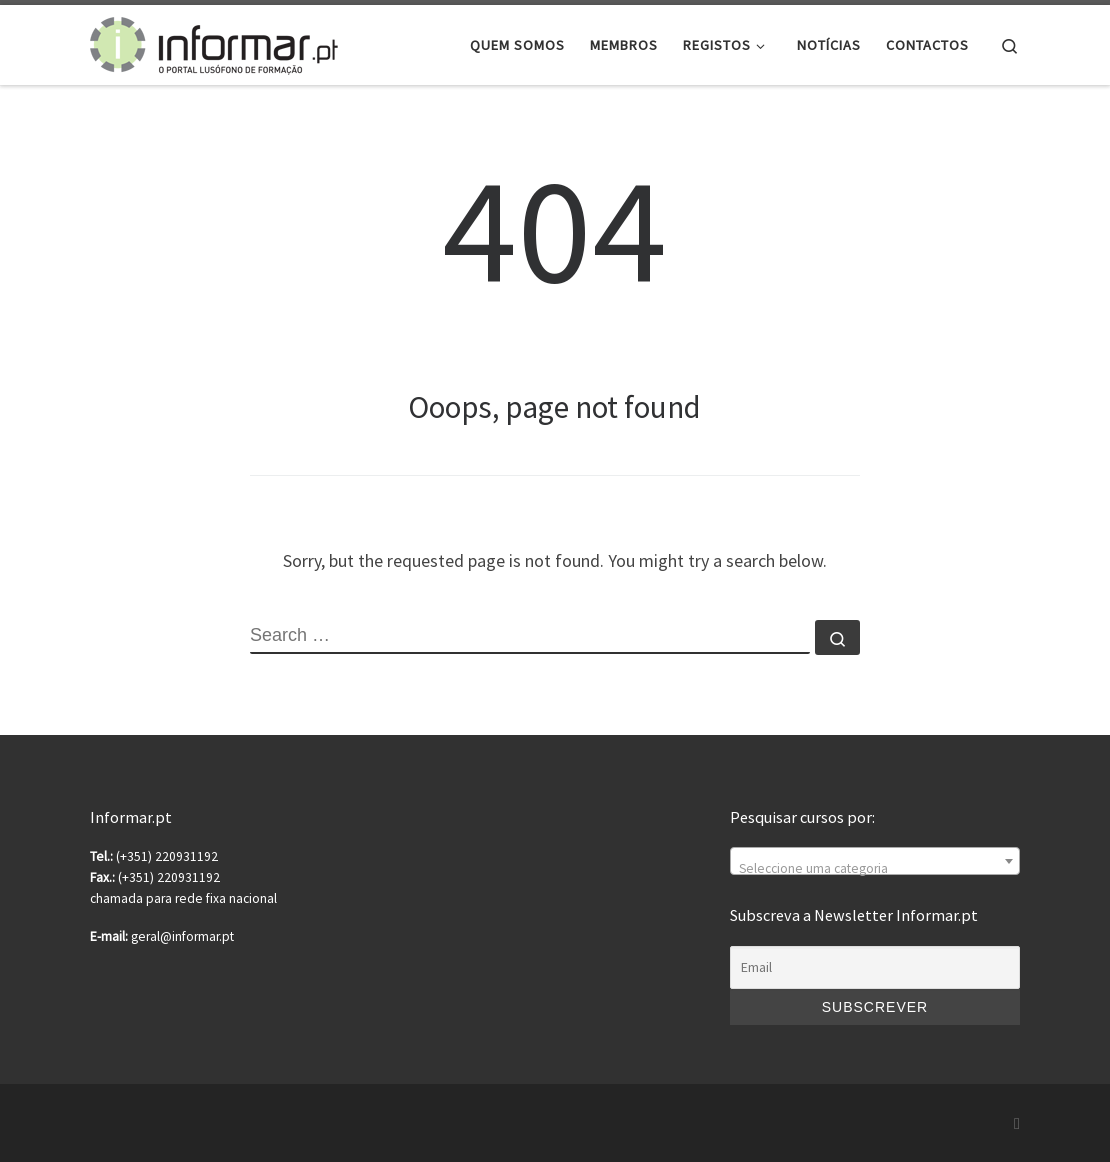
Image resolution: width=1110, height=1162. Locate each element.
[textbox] (875, 869)
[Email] (875, 968)
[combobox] (875, 861)
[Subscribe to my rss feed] (1017, 1123)
